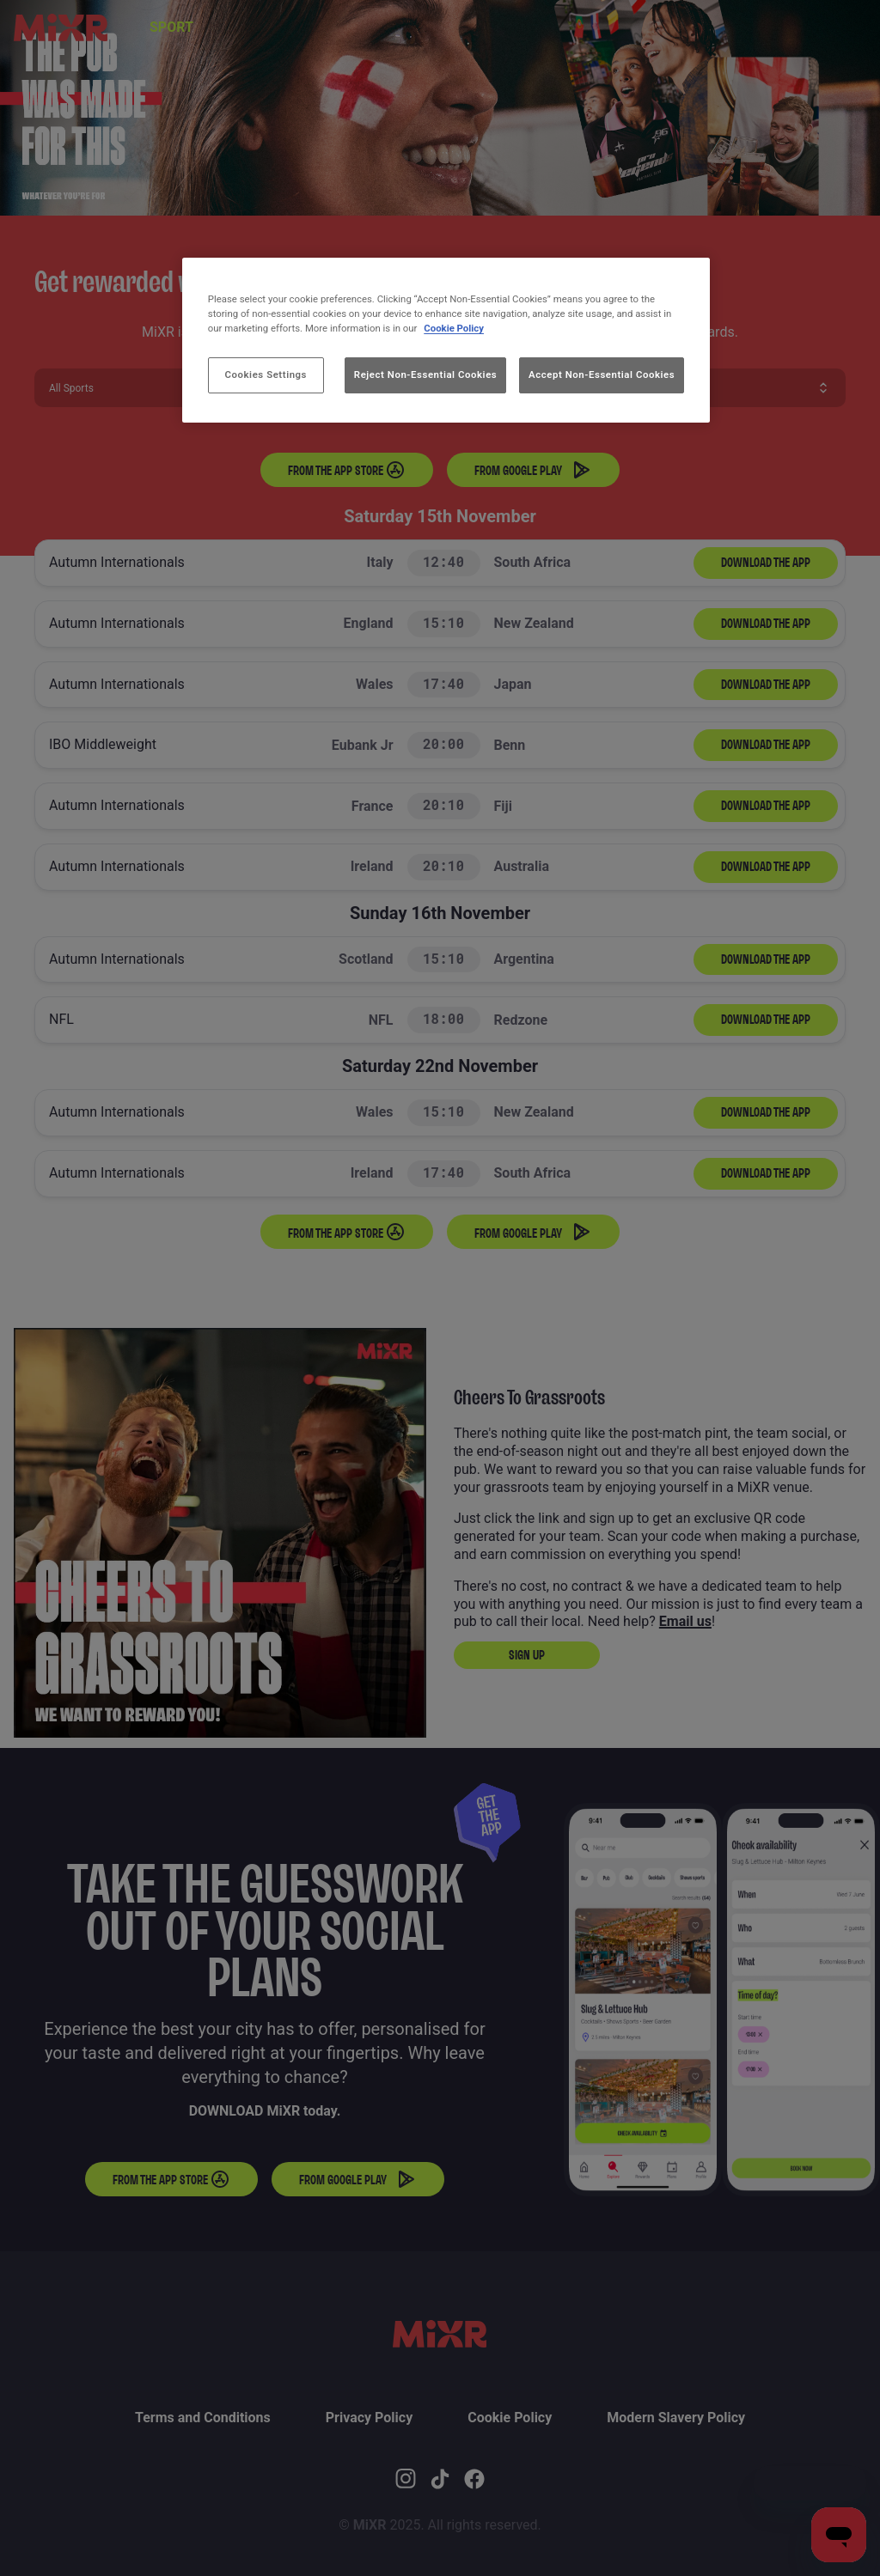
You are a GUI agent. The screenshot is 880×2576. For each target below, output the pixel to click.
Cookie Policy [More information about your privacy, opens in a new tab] (454, 328)
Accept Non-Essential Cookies (602, 374)
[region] (446, 340)
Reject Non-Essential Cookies (425, 374)
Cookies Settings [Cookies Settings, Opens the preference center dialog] (266, 374)
